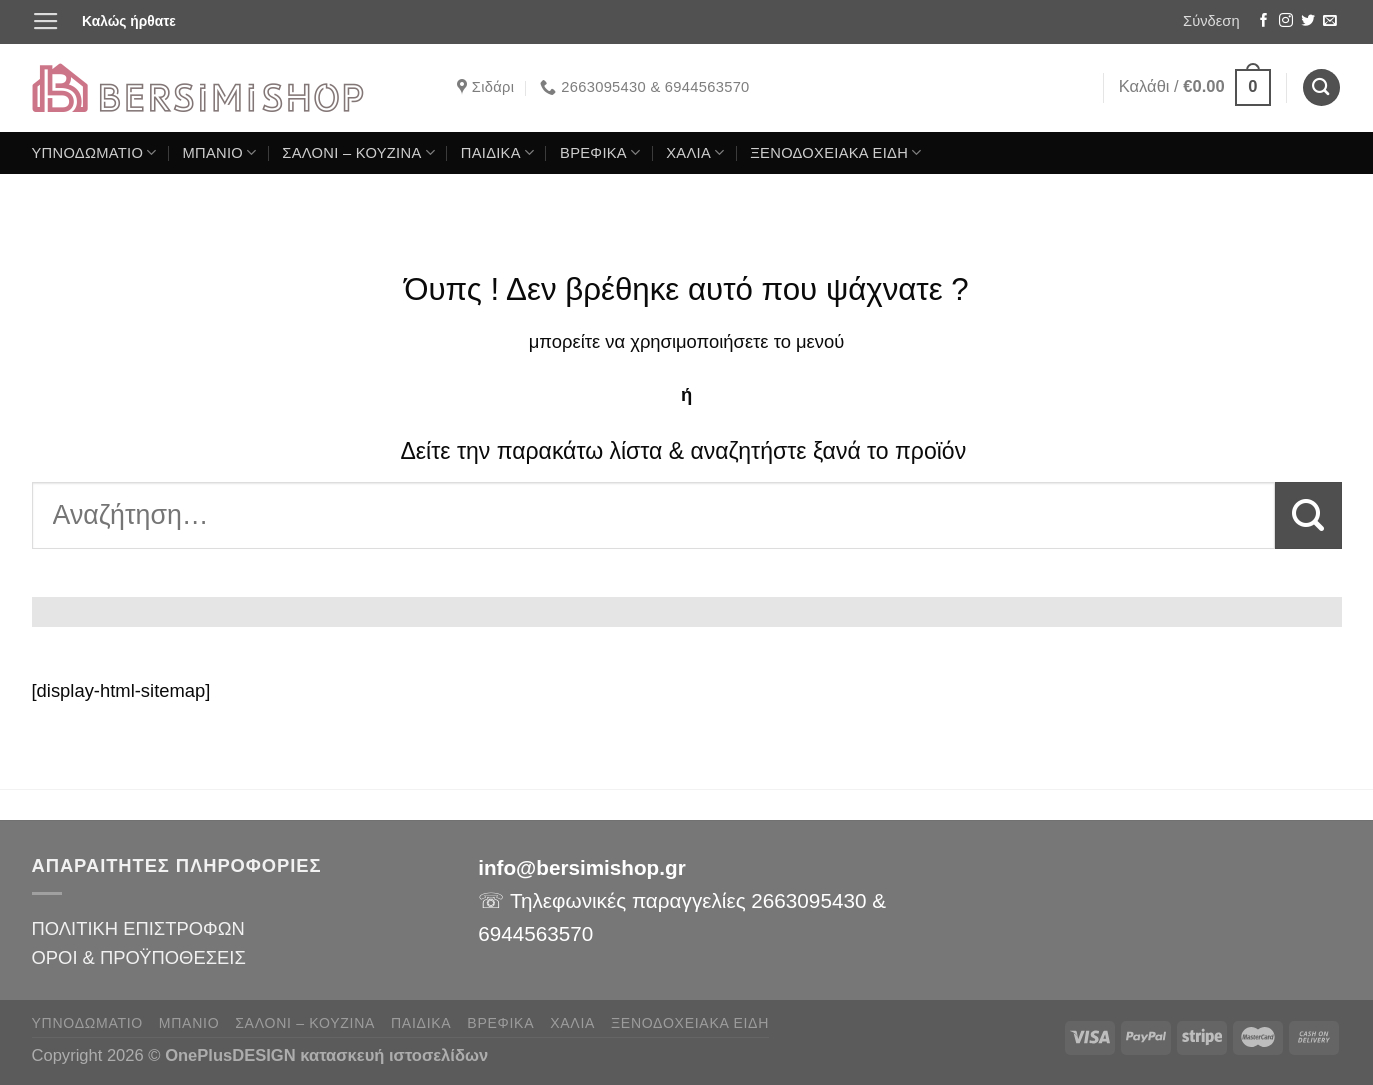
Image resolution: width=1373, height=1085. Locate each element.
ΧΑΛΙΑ (695, 152)
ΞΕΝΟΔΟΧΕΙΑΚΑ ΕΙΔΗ (835, 152)
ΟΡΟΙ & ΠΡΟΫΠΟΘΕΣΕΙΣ (139, 957)
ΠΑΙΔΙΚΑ (498, 152)
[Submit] (1308, 515)
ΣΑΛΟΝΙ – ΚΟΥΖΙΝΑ (358, 152)
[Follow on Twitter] (1308, 21)
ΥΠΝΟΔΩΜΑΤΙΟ (94, 152)
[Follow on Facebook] (1264, 21)
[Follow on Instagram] (1286, 21)
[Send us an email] (1330, 21)
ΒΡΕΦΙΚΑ (600, 152)
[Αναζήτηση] (1321, 87)
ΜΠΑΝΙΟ (219, 152)
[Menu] (46, 22)
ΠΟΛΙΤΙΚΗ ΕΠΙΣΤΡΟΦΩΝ (138, 928)
